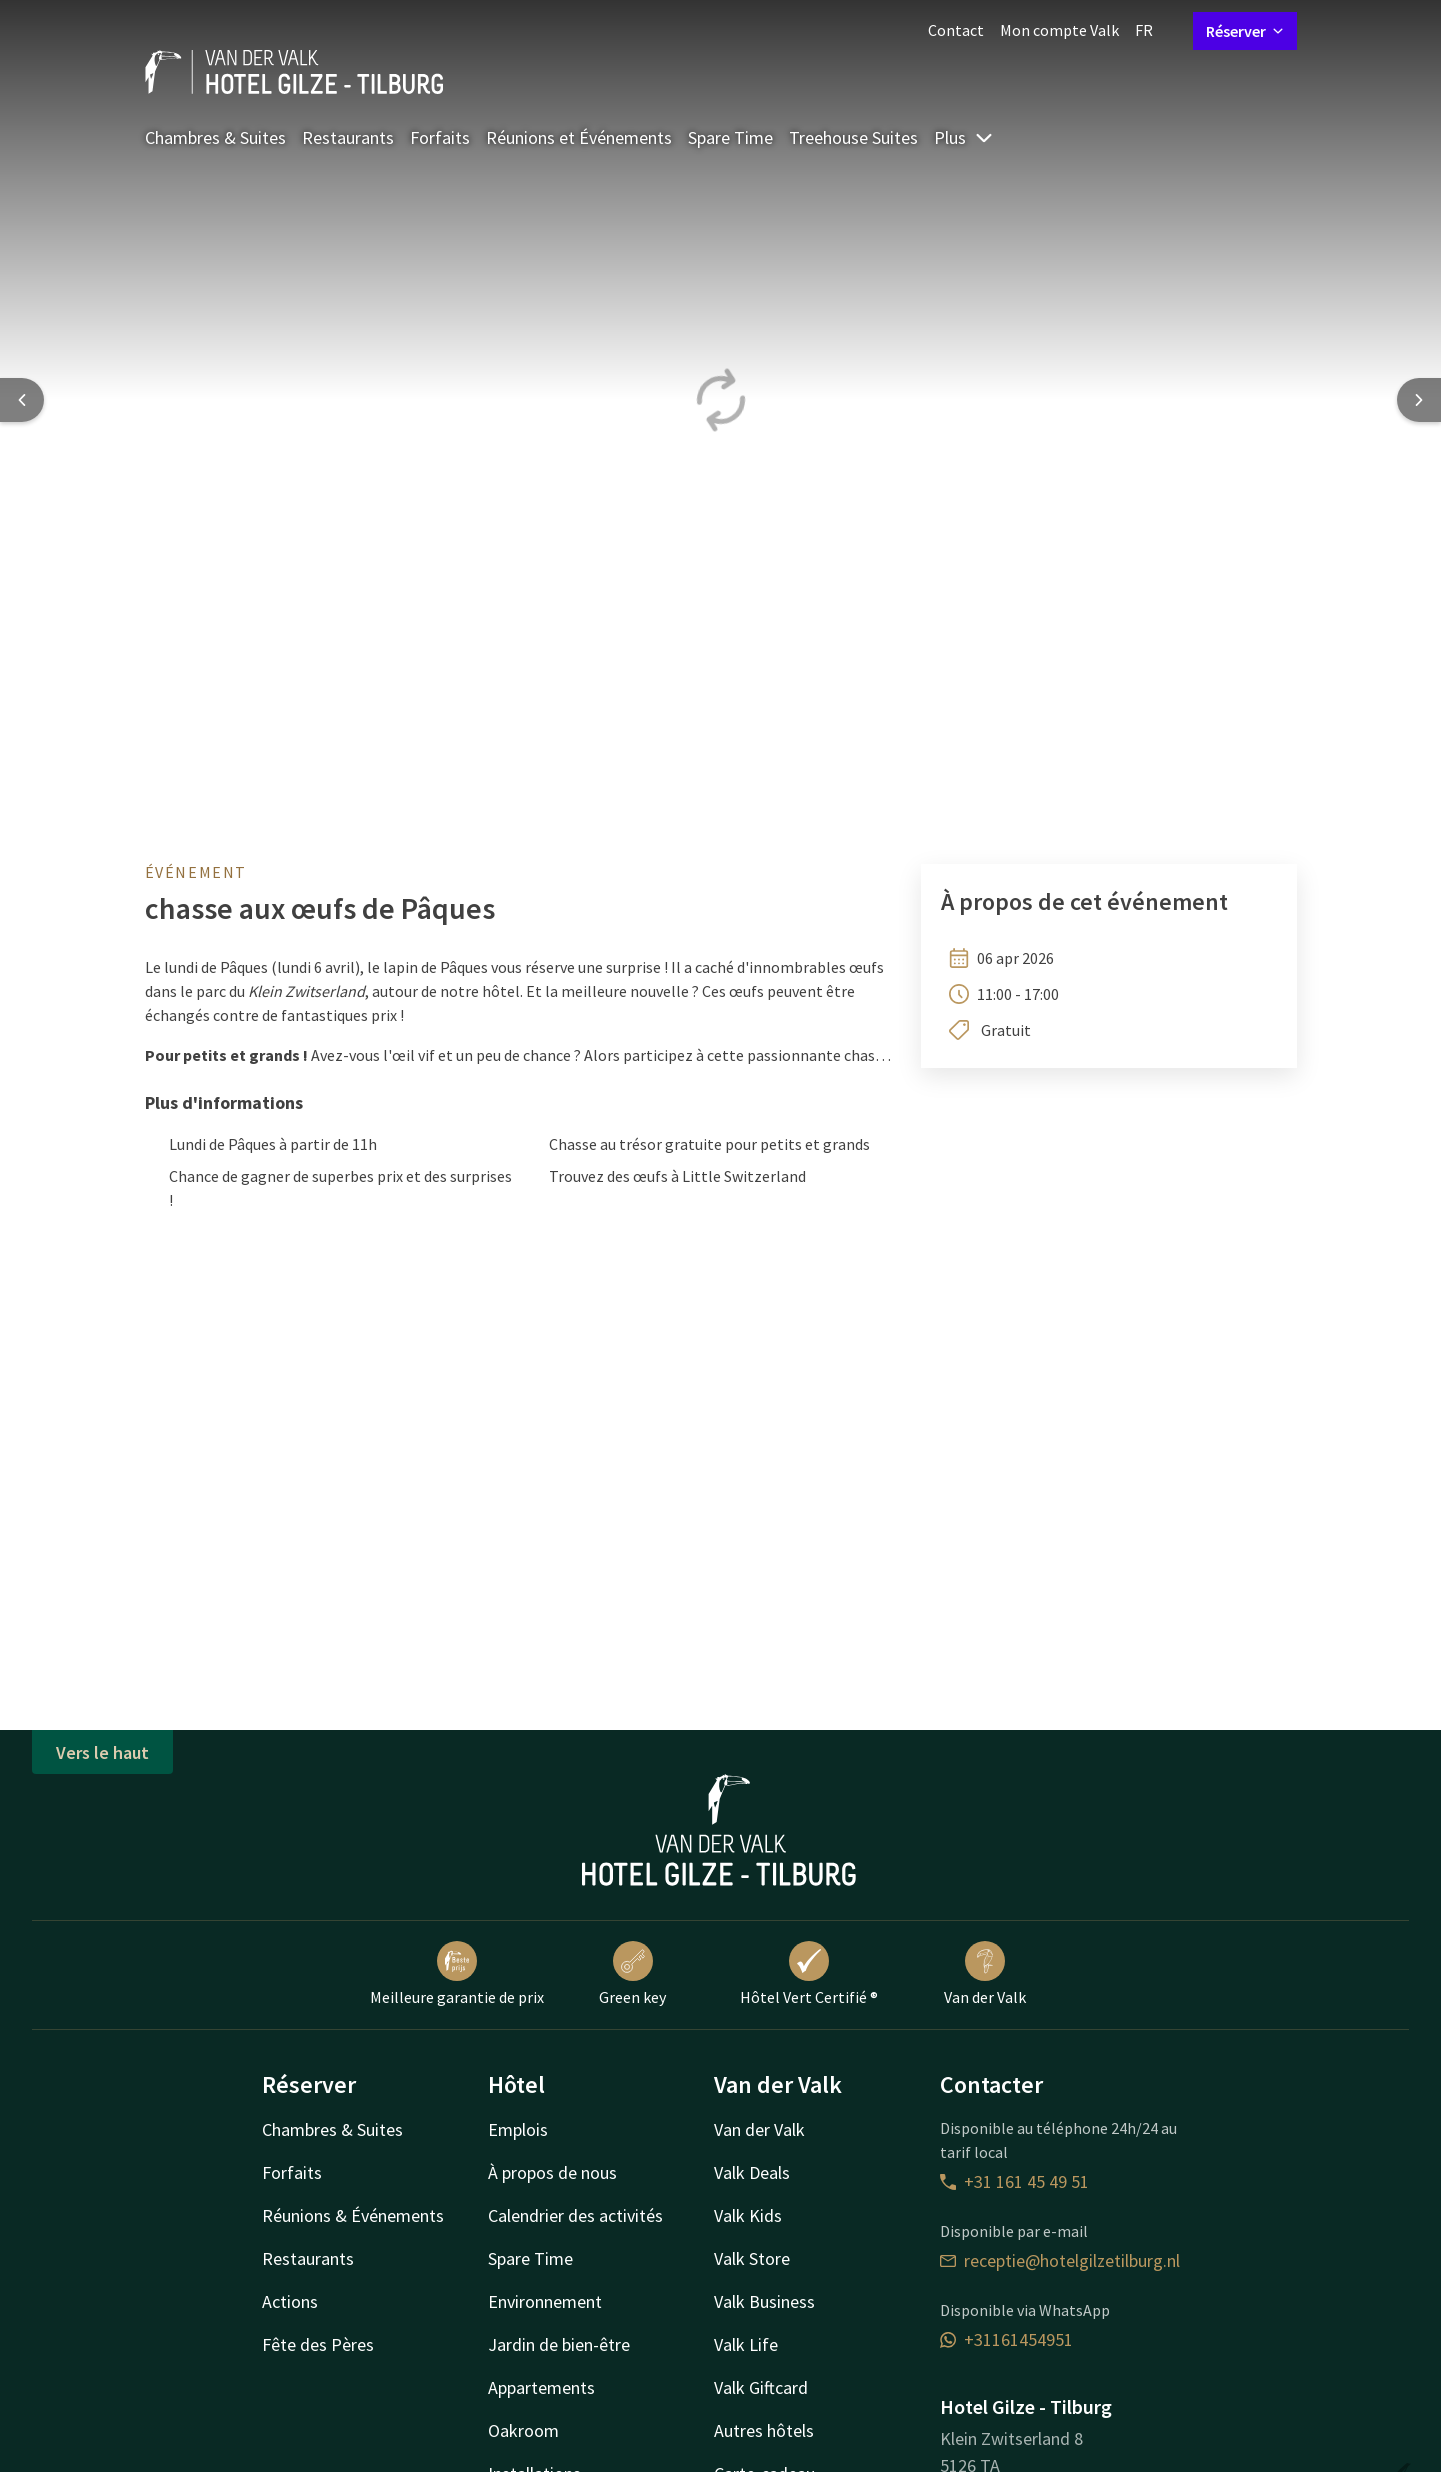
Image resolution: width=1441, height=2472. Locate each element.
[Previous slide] (22, 400)
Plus (964, 137)
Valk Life (746, 2344)
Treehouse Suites (853, 137)
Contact (956, 30)
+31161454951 (1006, 2339)
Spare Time (730, 137)
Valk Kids (748, 2215)
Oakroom (523, 2430)
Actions (290, 2301)
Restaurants (348, 137)
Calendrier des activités (575, 2215)
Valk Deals (752, 2172)
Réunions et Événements (579, 137)
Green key (632, 1974)
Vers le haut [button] (102, 1752)
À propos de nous (552, 2172)
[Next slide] (1419, 400)
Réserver (1245, 31)
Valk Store (752, 2258)
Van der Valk (985, 1974)
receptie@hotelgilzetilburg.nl (1060, 2260)
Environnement (545, 2301)
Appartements (541, 2387)
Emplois (518, 2129)
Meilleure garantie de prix (457, 1974)
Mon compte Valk (1059, 30)
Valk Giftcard (761, 2387)
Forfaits (440, 137)
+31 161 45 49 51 (1014, 2181)
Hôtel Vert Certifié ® (809, 1974)
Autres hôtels (764, 2430)
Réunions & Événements (353, 2215)
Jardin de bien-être (559, 2344)
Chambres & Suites (215, 137)
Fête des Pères (318, 2344)
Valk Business (764, 2301)
